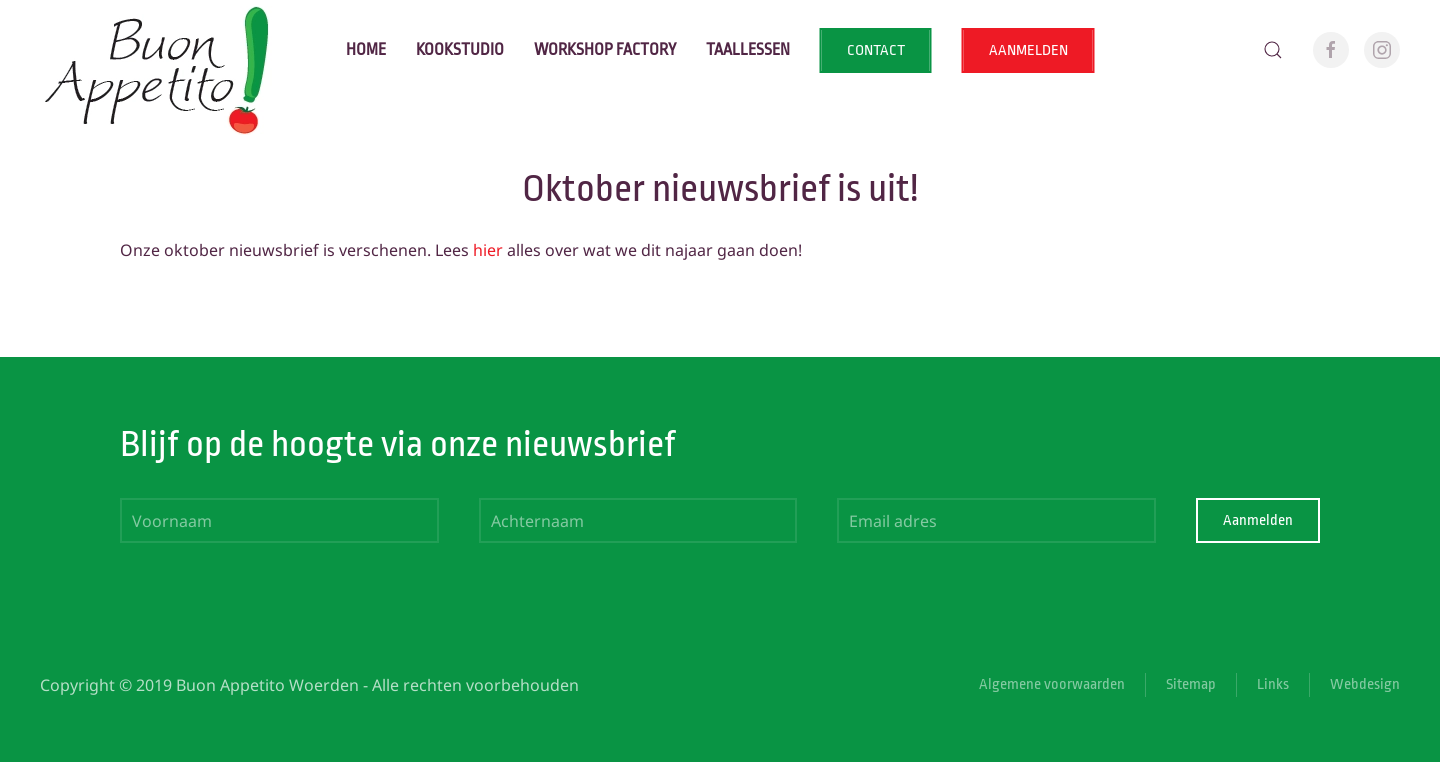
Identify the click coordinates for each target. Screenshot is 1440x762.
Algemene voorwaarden (1052, 684)
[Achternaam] (638, 520)
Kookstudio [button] (460, 50)
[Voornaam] (279, 520)
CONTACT (876, 50)
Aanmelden (1258, 520)
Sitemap (1191, 684)
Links (1273, 684)
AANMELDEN (1028, 50)
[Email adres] (996, 520)
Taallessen (748, 50)
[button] (1273, 50)
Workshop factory (605, 50)
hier (488, 250)
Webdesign (1365, 684)
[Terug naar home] (161, 50)
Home (366, 50)
